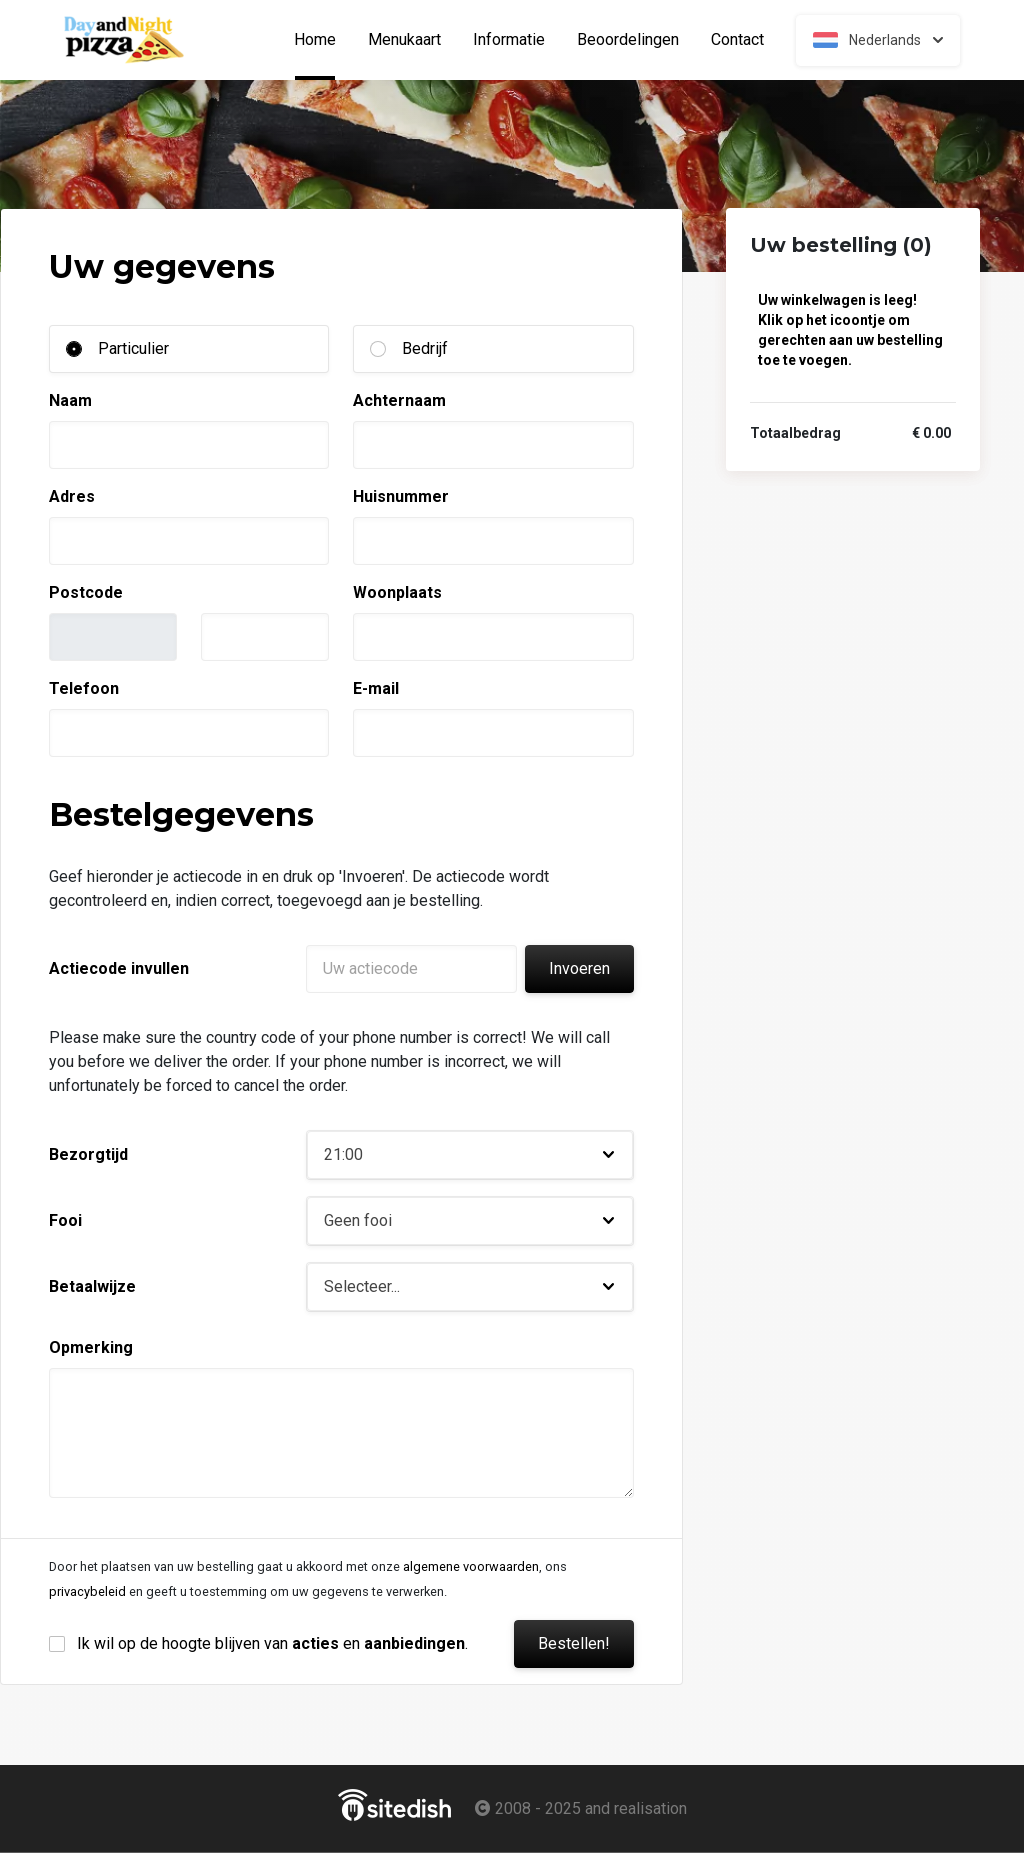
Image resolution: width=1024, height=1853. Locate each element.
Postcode (86, 592)
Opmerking (91, 1347)
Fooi (65, 1220)
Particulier (133, 348)
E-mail (376, 688)
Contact (737, 40)
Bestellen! (574, 1643)
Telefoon (84, 688)
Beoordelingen (628, 40)
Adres (72, 496)
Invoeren (579, 968)
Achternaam (399, 400)
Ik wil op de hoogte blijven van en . (272, 1643)
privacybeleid (87, 1591)
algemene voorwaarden (471, 1566)
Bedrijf (425, 348)
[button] (470, 1155)
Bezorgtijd (88, 1154)
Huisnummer (401, 496)
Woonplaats (397, 592)
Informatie (509, 40)
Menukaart (404, 40)
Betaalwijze (92, 1286)
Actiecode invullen (119, 968)
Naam (70, 400)
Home (323, 40)
